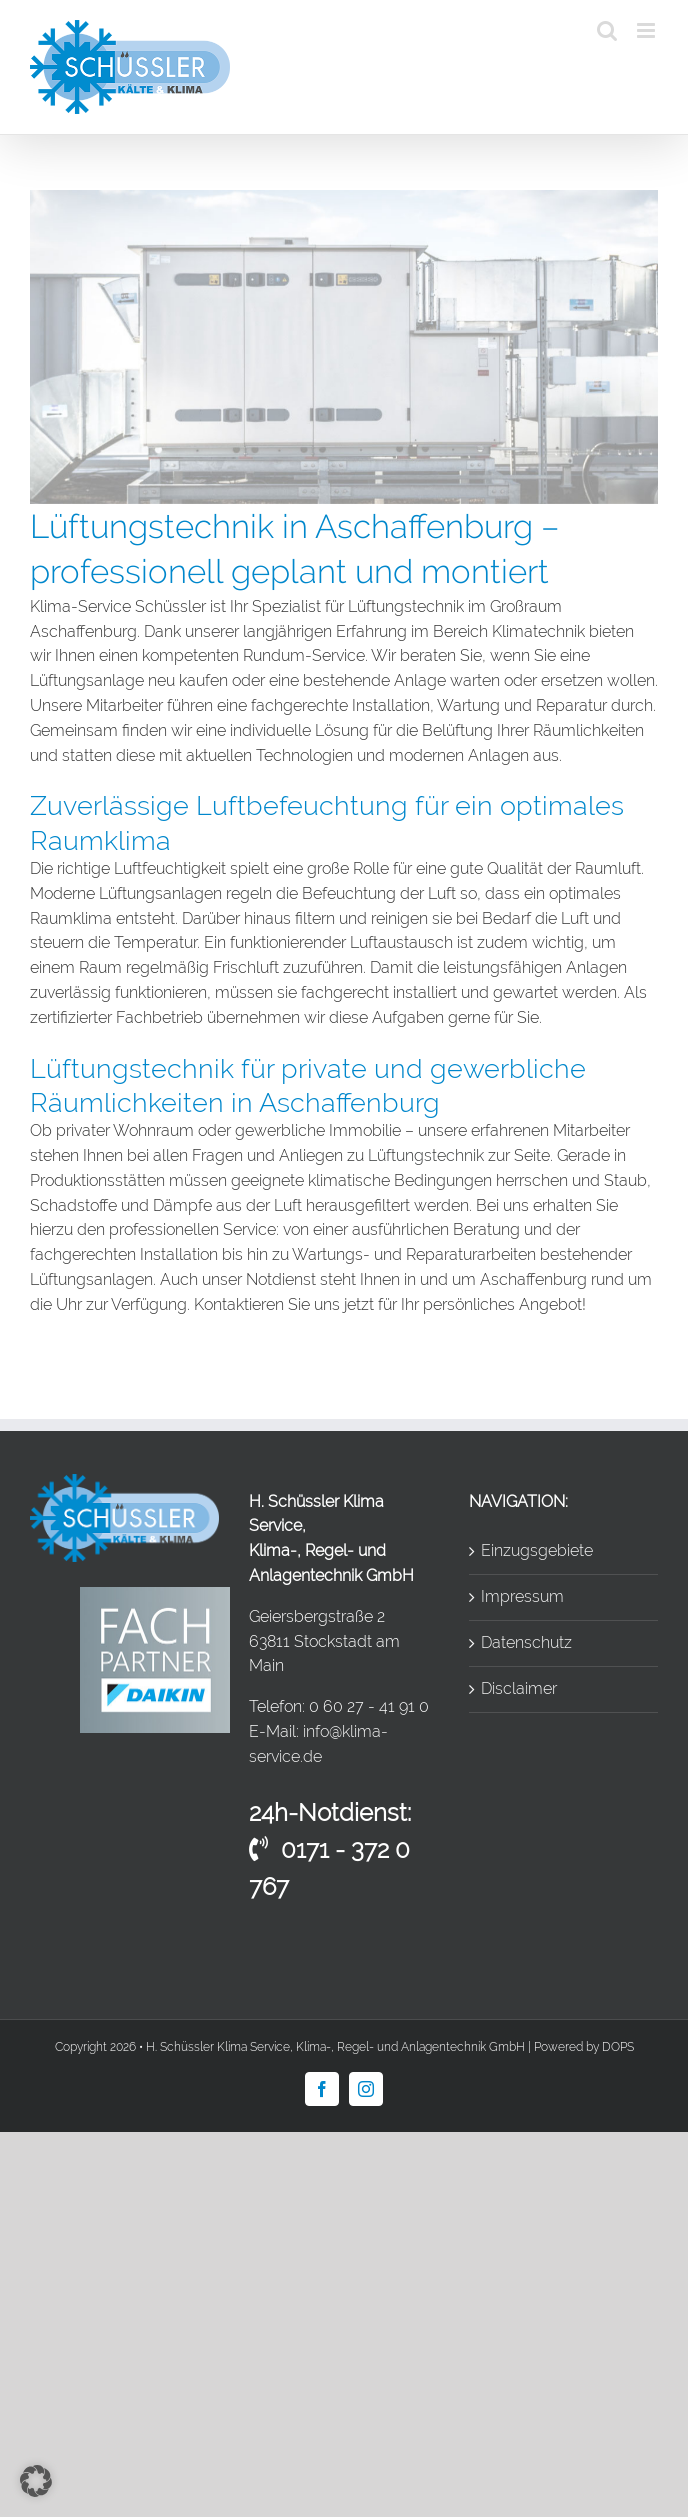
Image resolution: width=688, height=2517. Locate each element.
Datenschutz (526, 1642)
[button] (36, 2481)
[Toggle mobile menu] (647, 30)
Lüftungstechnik (426, 1155)
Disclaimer (519, 1688)
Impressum (522, 1596)
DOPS (618, 2047)
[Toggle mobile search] (607, 30)
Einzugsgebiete (537, 1550)
